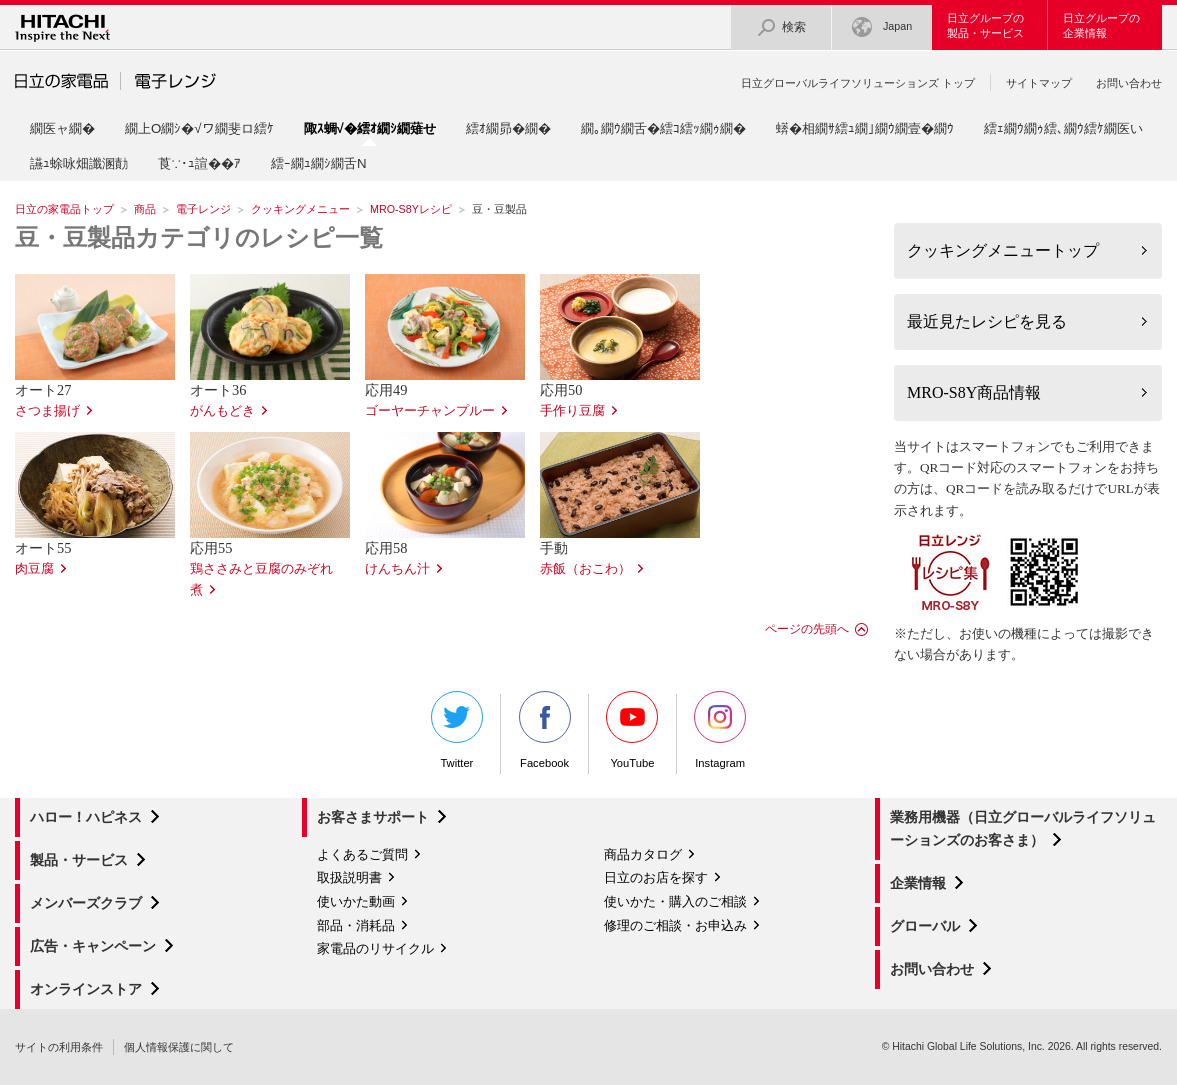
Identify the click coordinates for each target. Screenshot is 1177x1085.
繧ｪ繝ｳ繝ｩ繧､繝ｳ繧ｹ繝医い (1063, 128)
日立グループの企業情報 (1101, 25)
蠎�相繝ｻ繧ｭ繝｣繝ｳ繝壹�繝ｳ (865, 128)
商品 (145, 209)
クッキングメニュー (300, 209)
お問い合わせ (1129, 83)
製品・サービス (79, 860)
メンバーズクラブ (86, 903)
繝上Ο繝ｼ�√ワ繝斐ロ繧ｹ (199, 128)
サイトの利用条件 (59, 1047)
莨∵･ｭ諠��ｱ (199, 163)
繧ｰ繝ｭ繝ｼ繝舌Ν (319, 163)
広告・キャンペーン (93, 946)
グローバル (925, 926)
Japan (882, 27)
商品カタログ (643, 854)
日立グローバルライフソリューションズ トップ (858, 83)
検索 (781, 27)
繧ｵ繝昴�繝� (508, 128)
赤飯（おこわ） (585, 569)
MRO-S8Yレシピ (411, 209)
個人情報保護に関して (179, 1047)
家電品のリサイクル (375, 948)
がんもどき (222, 411)
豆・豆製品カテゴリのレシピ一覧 (199, 238)
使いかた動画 (356, 901)
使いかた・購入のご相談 (675, 901)
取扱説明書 (349, 877)
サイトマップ (1039, 83)
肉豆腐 (34, 569)
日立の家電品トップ (64, 209)
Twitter (457, 730)
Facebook (545, 730)
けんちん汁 (397, 569)
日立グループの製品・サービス (985, 25)
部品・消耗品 (356, 925)
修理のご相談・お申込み (675, 925)
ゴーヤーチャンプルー (430, 411)
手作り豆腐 (572, 411)
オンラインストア (86, 989)
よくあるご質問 (362, 854)
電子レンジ (203, 209)
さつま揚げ (47, 411)
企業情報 (918, 883)
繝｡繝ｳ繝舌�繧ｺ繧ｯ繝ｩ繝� (663, 128)
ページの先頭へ (807, 629)
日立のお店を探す (656, 877)
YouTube (632, 730)
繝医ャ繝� (62, 128)
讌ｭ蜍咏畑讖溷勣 (79, 163)
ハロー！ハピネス (86, 817)
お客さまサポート (373, 817)
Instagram (720, 730)
